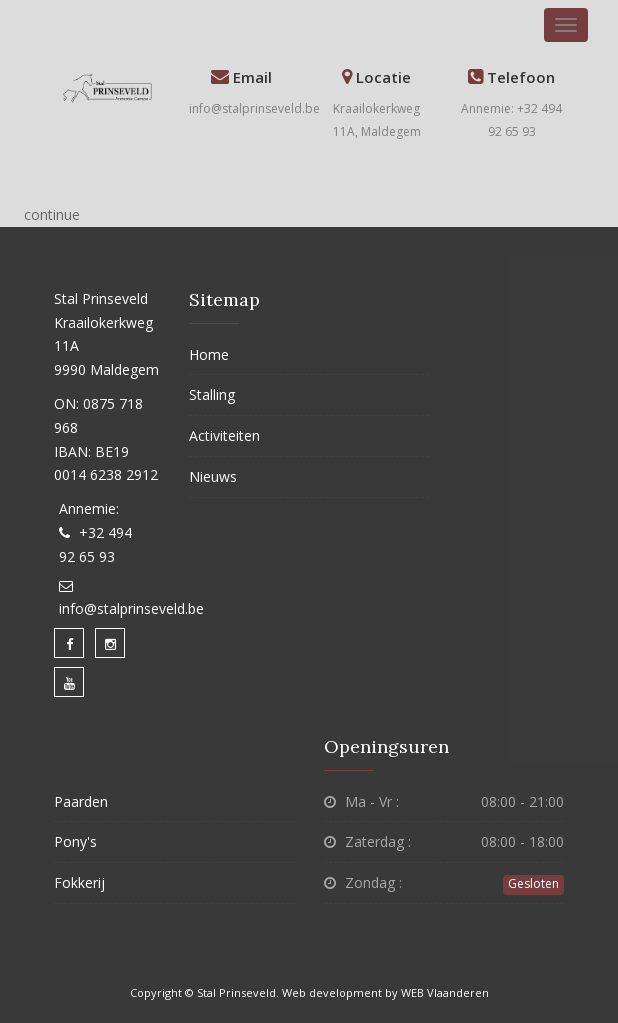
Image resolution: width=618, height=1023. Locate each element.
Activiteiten (224, 435)
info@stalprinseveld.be (254, 108)
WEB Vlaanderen (445, 992)
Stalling (212, 394)
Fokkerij (79, 882)
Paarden (81, 801)
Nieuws (213, 476)
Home (209, 354)
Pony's (75, 841)
